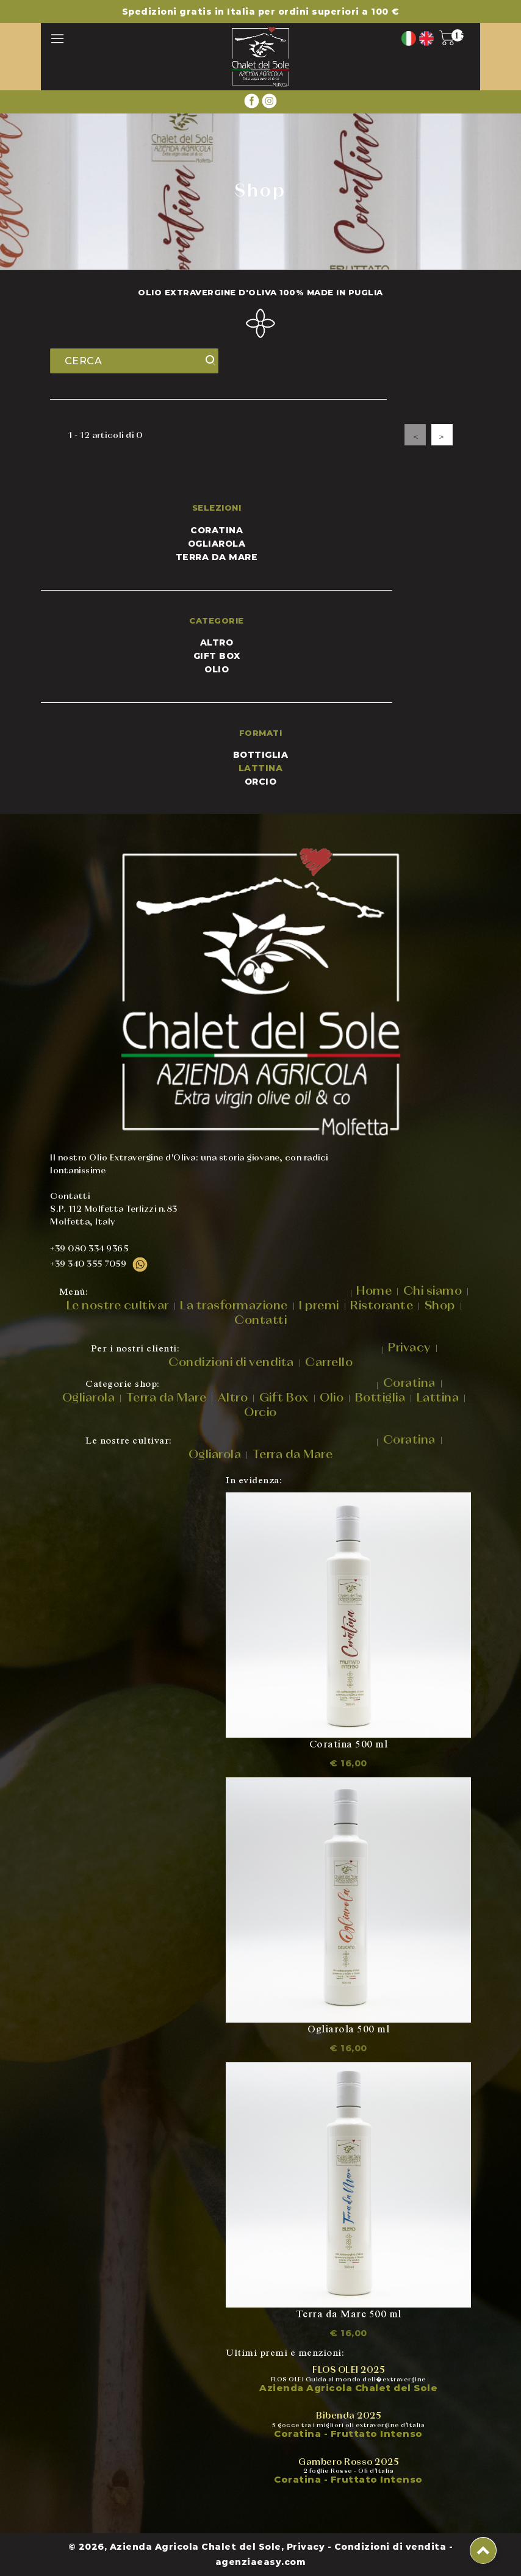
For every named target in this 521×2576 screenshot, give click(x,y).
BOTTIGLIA (261, 754)
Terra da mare (217, 557)
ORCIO (261, 781)
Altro (217, 642)
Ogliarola (217, 543)
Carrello (329, 1362)
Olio (216, 669)
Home (374, 1291)
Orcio (260, 1412)
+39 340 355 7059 (99, 1264)
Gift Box (216, 655)
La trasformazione (234, 1306)
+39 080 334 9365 (89, 1249)
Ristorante (381, 1306)
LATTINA (261, 768)
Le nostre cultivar (117, 1306)
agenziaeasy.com (260, 2561)
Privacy (409, 1348)
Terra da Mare (166, 1398)
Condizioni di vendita (231, 1362)
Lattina (438, 1398)
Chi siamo (432, 1291)
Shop (440, 1306)
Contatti (260, 1320)
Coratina (216, 530)
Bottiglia (380, 1398)
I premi (319, 1306)
